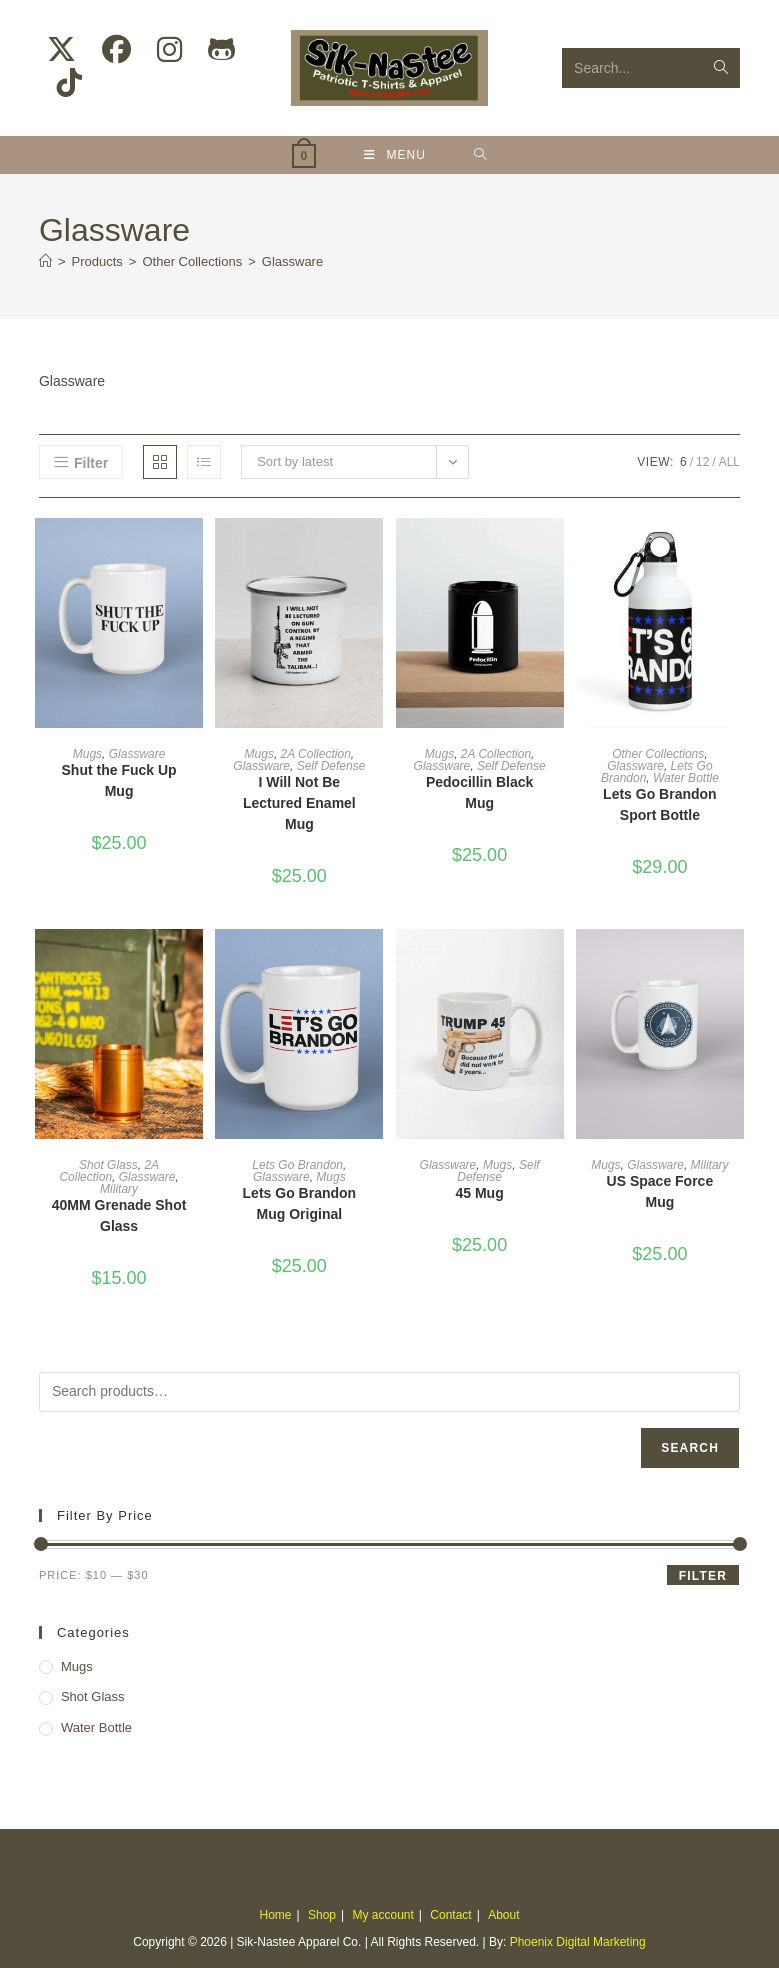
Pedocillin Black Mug (479, 792)
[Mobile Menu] (395, 155)
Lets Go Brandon (297, 1165)
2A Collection (316, 754)
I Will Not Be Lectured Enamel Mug (299, 803)
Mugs (87, 754)
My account (382, 1915)
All (729, 462)
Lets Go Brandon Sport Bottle (660, 804)
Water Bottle (686, 778)
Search (690, 1448)
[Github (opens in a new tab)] (221, 50)
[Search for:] (480, 155)
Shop (322, 1915)
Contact (450, 1915)
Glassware (292, 261)
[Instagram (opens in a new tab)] (169, 50)
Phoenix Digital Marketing (578, 1942)
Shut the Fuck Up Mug (119, 780)
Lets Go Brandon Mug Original (300, 1203)
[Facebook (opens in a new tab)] (116, 50)
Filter (703, 1576)
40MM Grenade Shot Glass (119, 1215)
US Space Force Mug (660, 1191)
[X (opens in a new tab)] (61, 50)
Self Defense (331, 766)
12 (702, 462)
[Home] (45, 261)
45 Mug (480, 1193)
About (503, 1915)
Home (276, 1915)
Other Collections (658, 754)
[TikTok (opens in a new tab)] (69, 83)
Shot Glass (108, 1165)
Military (119, 1189)
